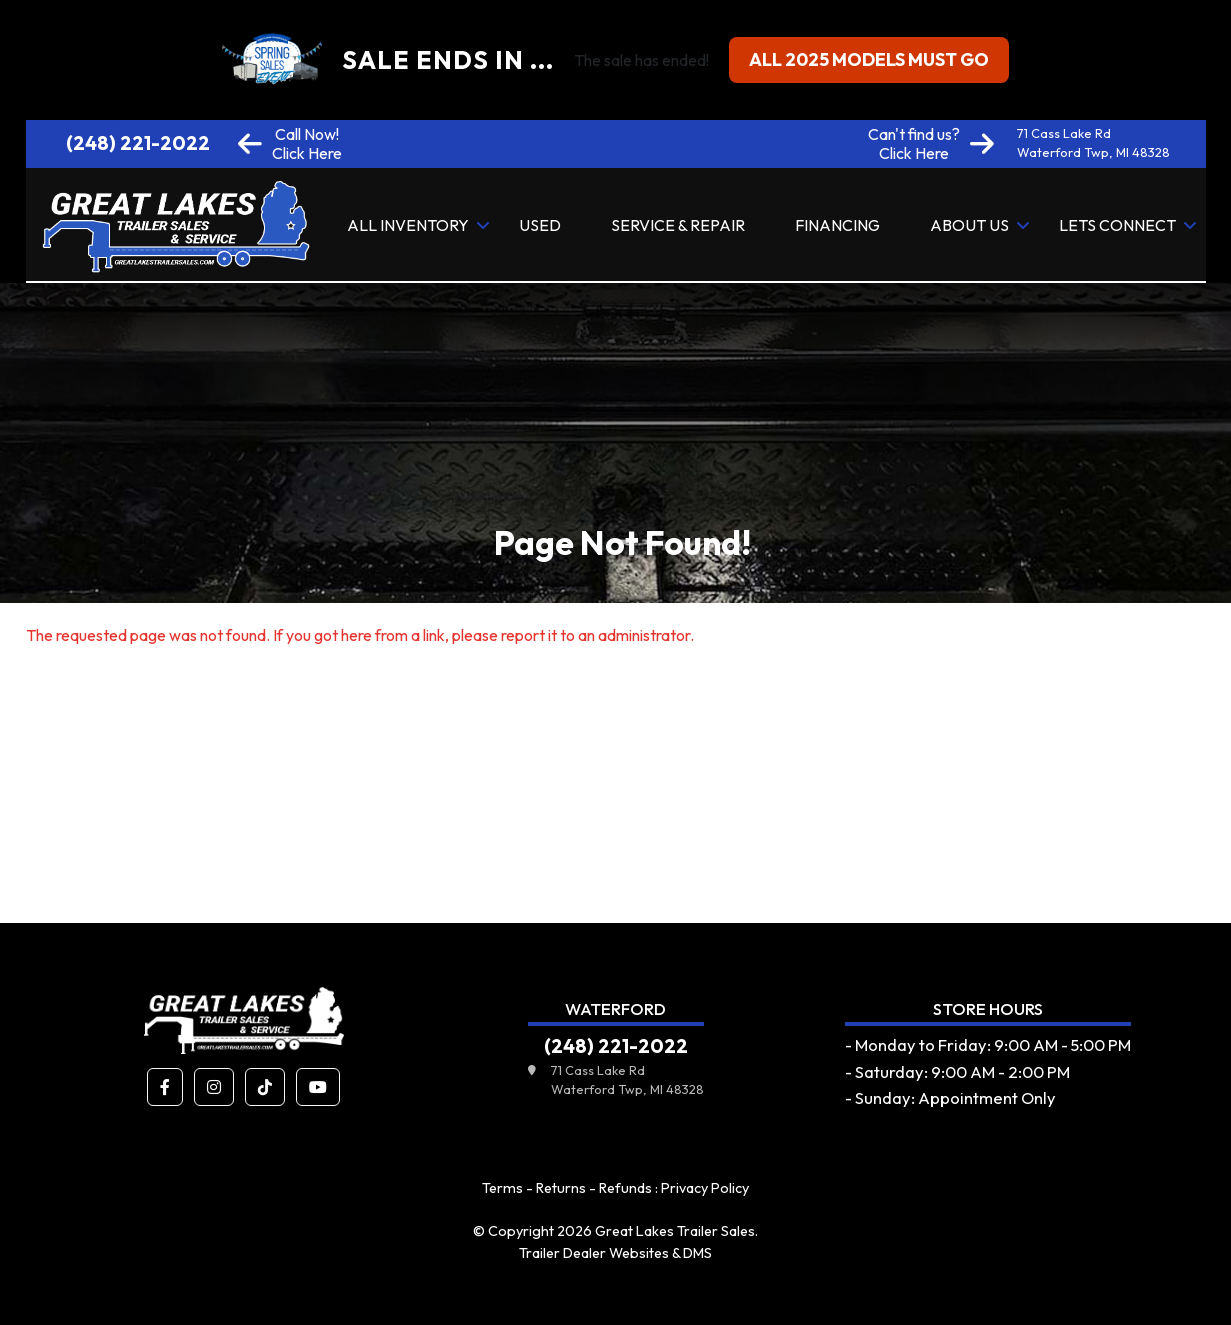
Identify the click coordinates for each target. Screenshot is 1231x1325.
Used (540, 225)
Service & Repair (678, 225)
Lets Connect (1117, 225)
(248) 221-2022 (138, 143)
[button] (165, 1087)
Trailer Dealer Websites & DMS (615, 1253)
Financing (837, 225)
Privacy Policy (705, 1188)
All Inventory (408, 225)
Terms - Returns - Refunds (567, 1188)
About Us (969, 225)
